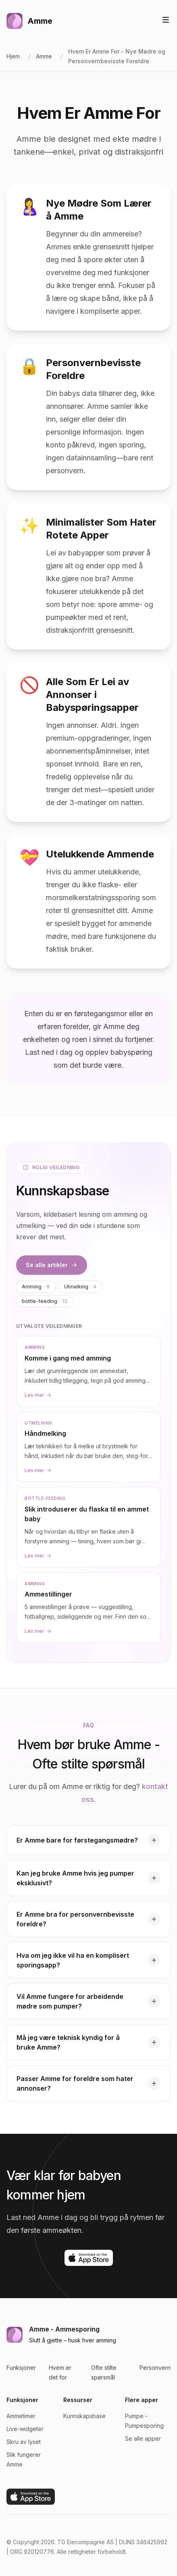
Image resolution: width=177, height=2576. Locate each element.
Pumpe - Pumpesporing (144, 2420)
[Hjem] (29, 21)
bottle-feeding (44, 1301)
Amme (44, 56)
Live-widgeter (25, 2428)
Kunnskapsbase (84, 2415)
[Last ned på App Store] (89, 2258)
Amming (36, 1287)
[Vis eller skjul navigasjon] (166, 20)
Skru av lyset (23, 2441)
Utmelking (80, 1287)
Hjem (13, 56)
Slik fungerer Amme (23, 2459)
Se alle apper (143, 2438)
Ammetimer (20, 2415)
